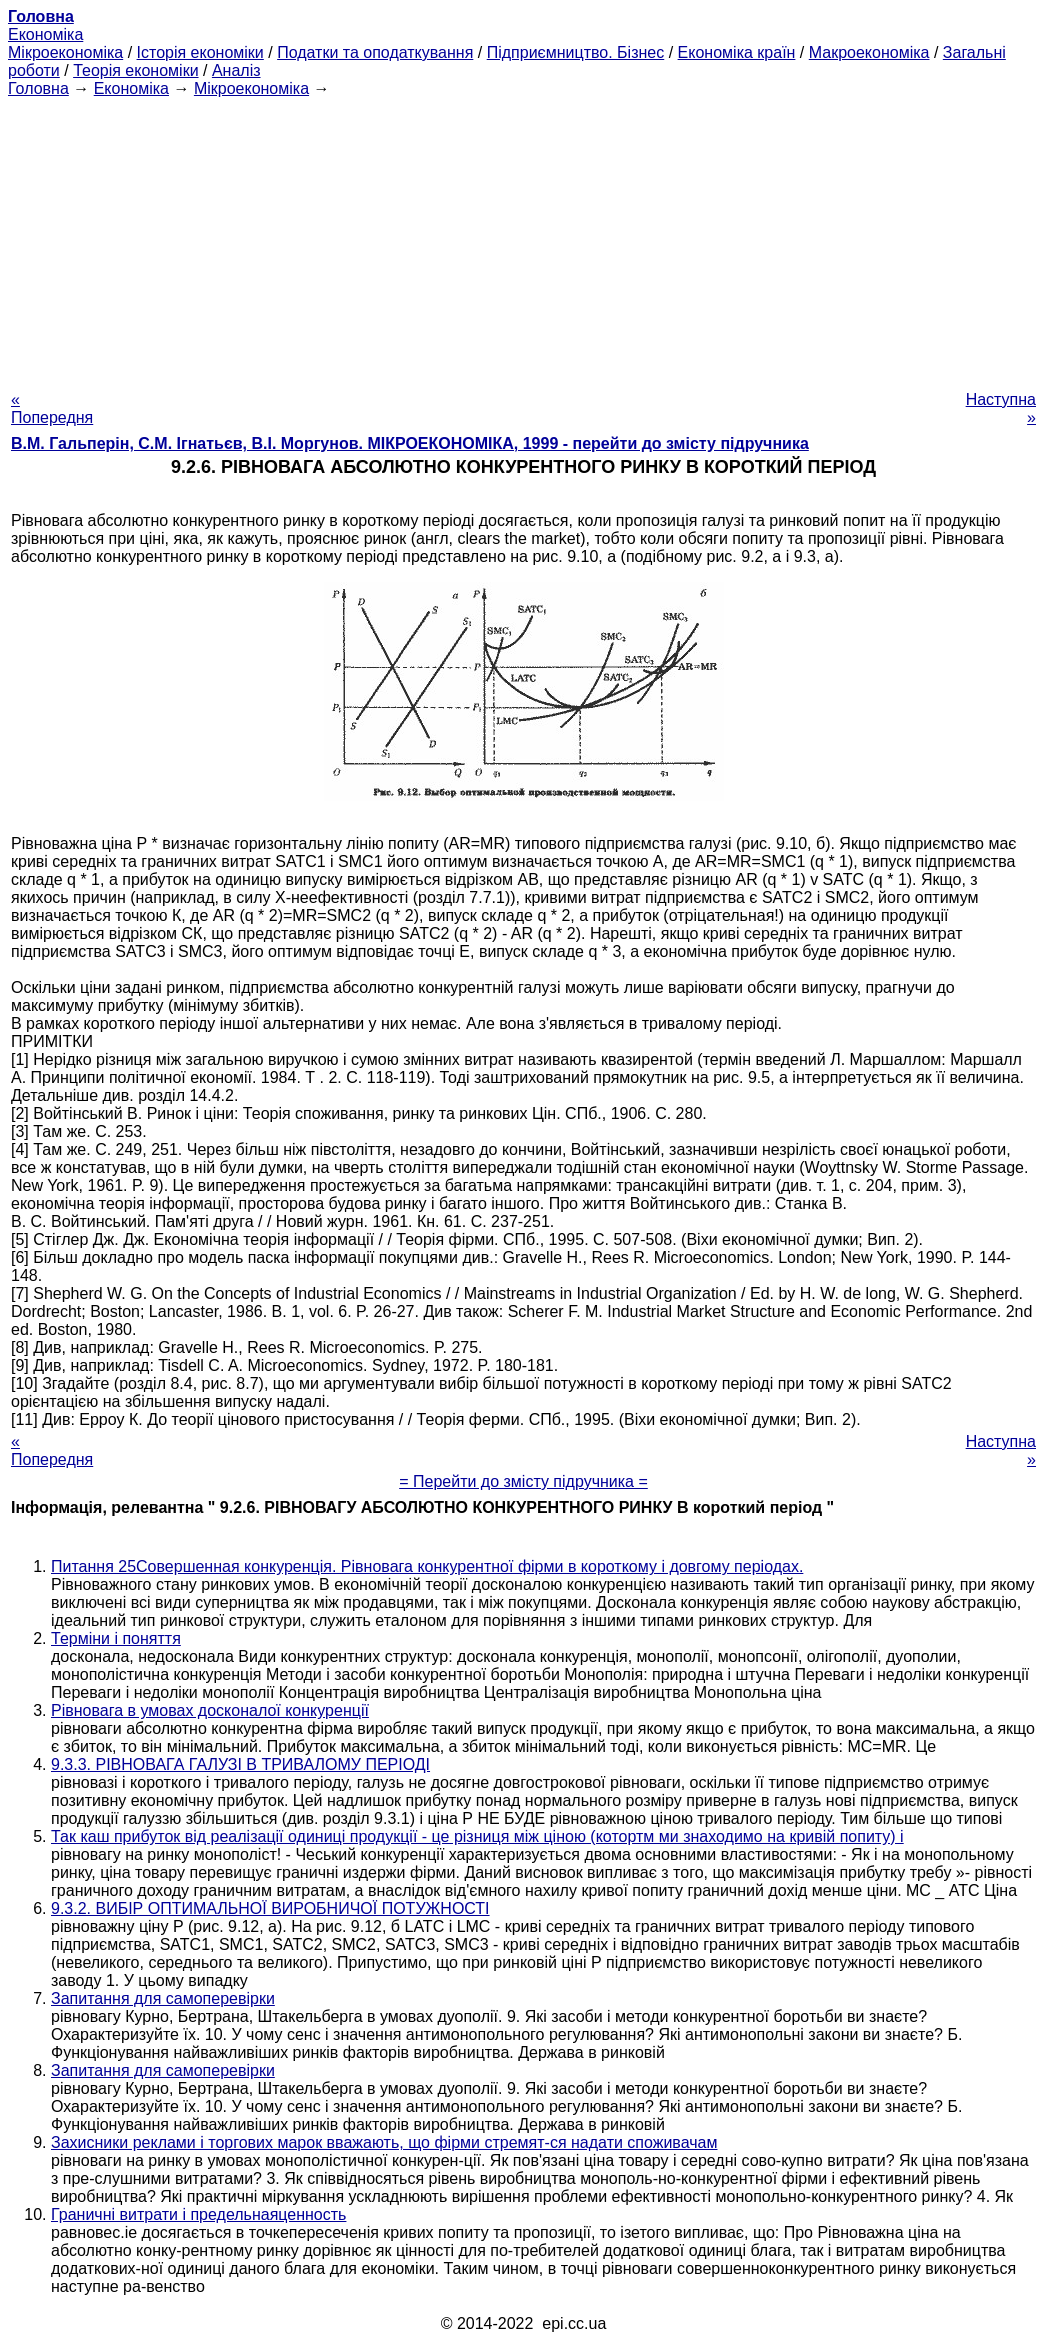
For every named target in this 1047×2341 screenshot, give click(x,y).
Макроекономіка (869, 52)
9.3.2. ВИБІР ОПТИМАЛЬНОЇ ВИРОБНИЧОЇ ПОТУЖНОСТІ (270, 1908)
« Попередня (52, 408)
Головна (38, 88)
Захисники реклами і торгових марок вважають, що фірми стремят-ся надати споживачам (384, 2142)
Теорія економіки (135, 70)
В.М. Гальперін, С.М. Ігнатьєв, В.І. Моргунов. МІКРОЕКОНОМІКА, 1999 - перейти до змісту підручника (410, 443)
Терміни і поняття (116, 1638)
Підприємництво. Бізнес (576, 52)
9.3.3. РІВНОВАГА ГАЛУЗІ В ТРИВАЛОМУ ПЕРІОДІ (240, 1764)
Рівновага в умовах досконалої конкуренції (210, 1710)
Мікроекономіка (65, 52)
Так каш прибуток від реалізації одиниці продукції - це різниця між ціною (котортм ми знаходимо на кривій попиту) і (477, 1836)
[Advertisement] (523, 238)
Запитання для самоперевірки (163, 1998)
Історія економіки (200, 52)
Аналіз (236, 70)
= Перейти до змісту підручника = (523, 1481)
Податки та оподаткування (375, 52)
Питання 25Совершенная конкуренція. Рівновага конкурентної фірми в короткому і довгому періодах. (427, 1566)
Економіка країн (737, 52)
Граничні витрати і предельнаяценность (198, 2214)
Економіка (45, 34)
